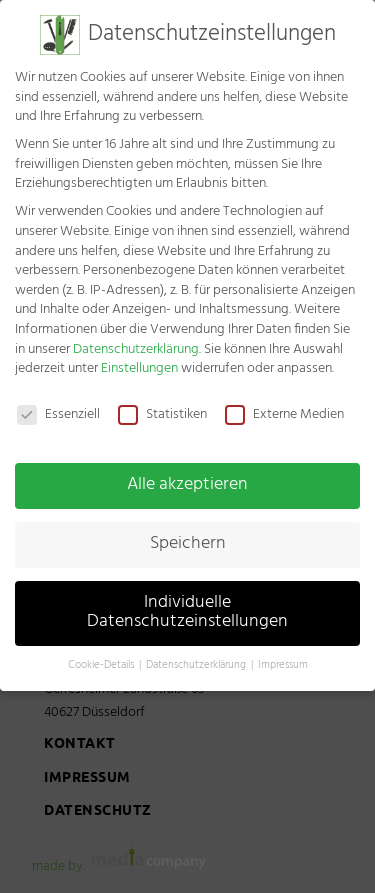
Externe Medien (284, 403)
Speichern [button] (188, 532)
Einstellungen (139, 357)
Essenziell (58, 403)
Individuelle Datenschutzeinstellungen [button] (187, 601)
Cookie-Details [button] (102, 654)
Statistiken (162, 403)
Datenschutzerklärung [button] (197, 654)
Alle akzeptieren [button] (187, 474)
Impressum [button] (283, 654)
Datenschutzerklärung (136, 337)
